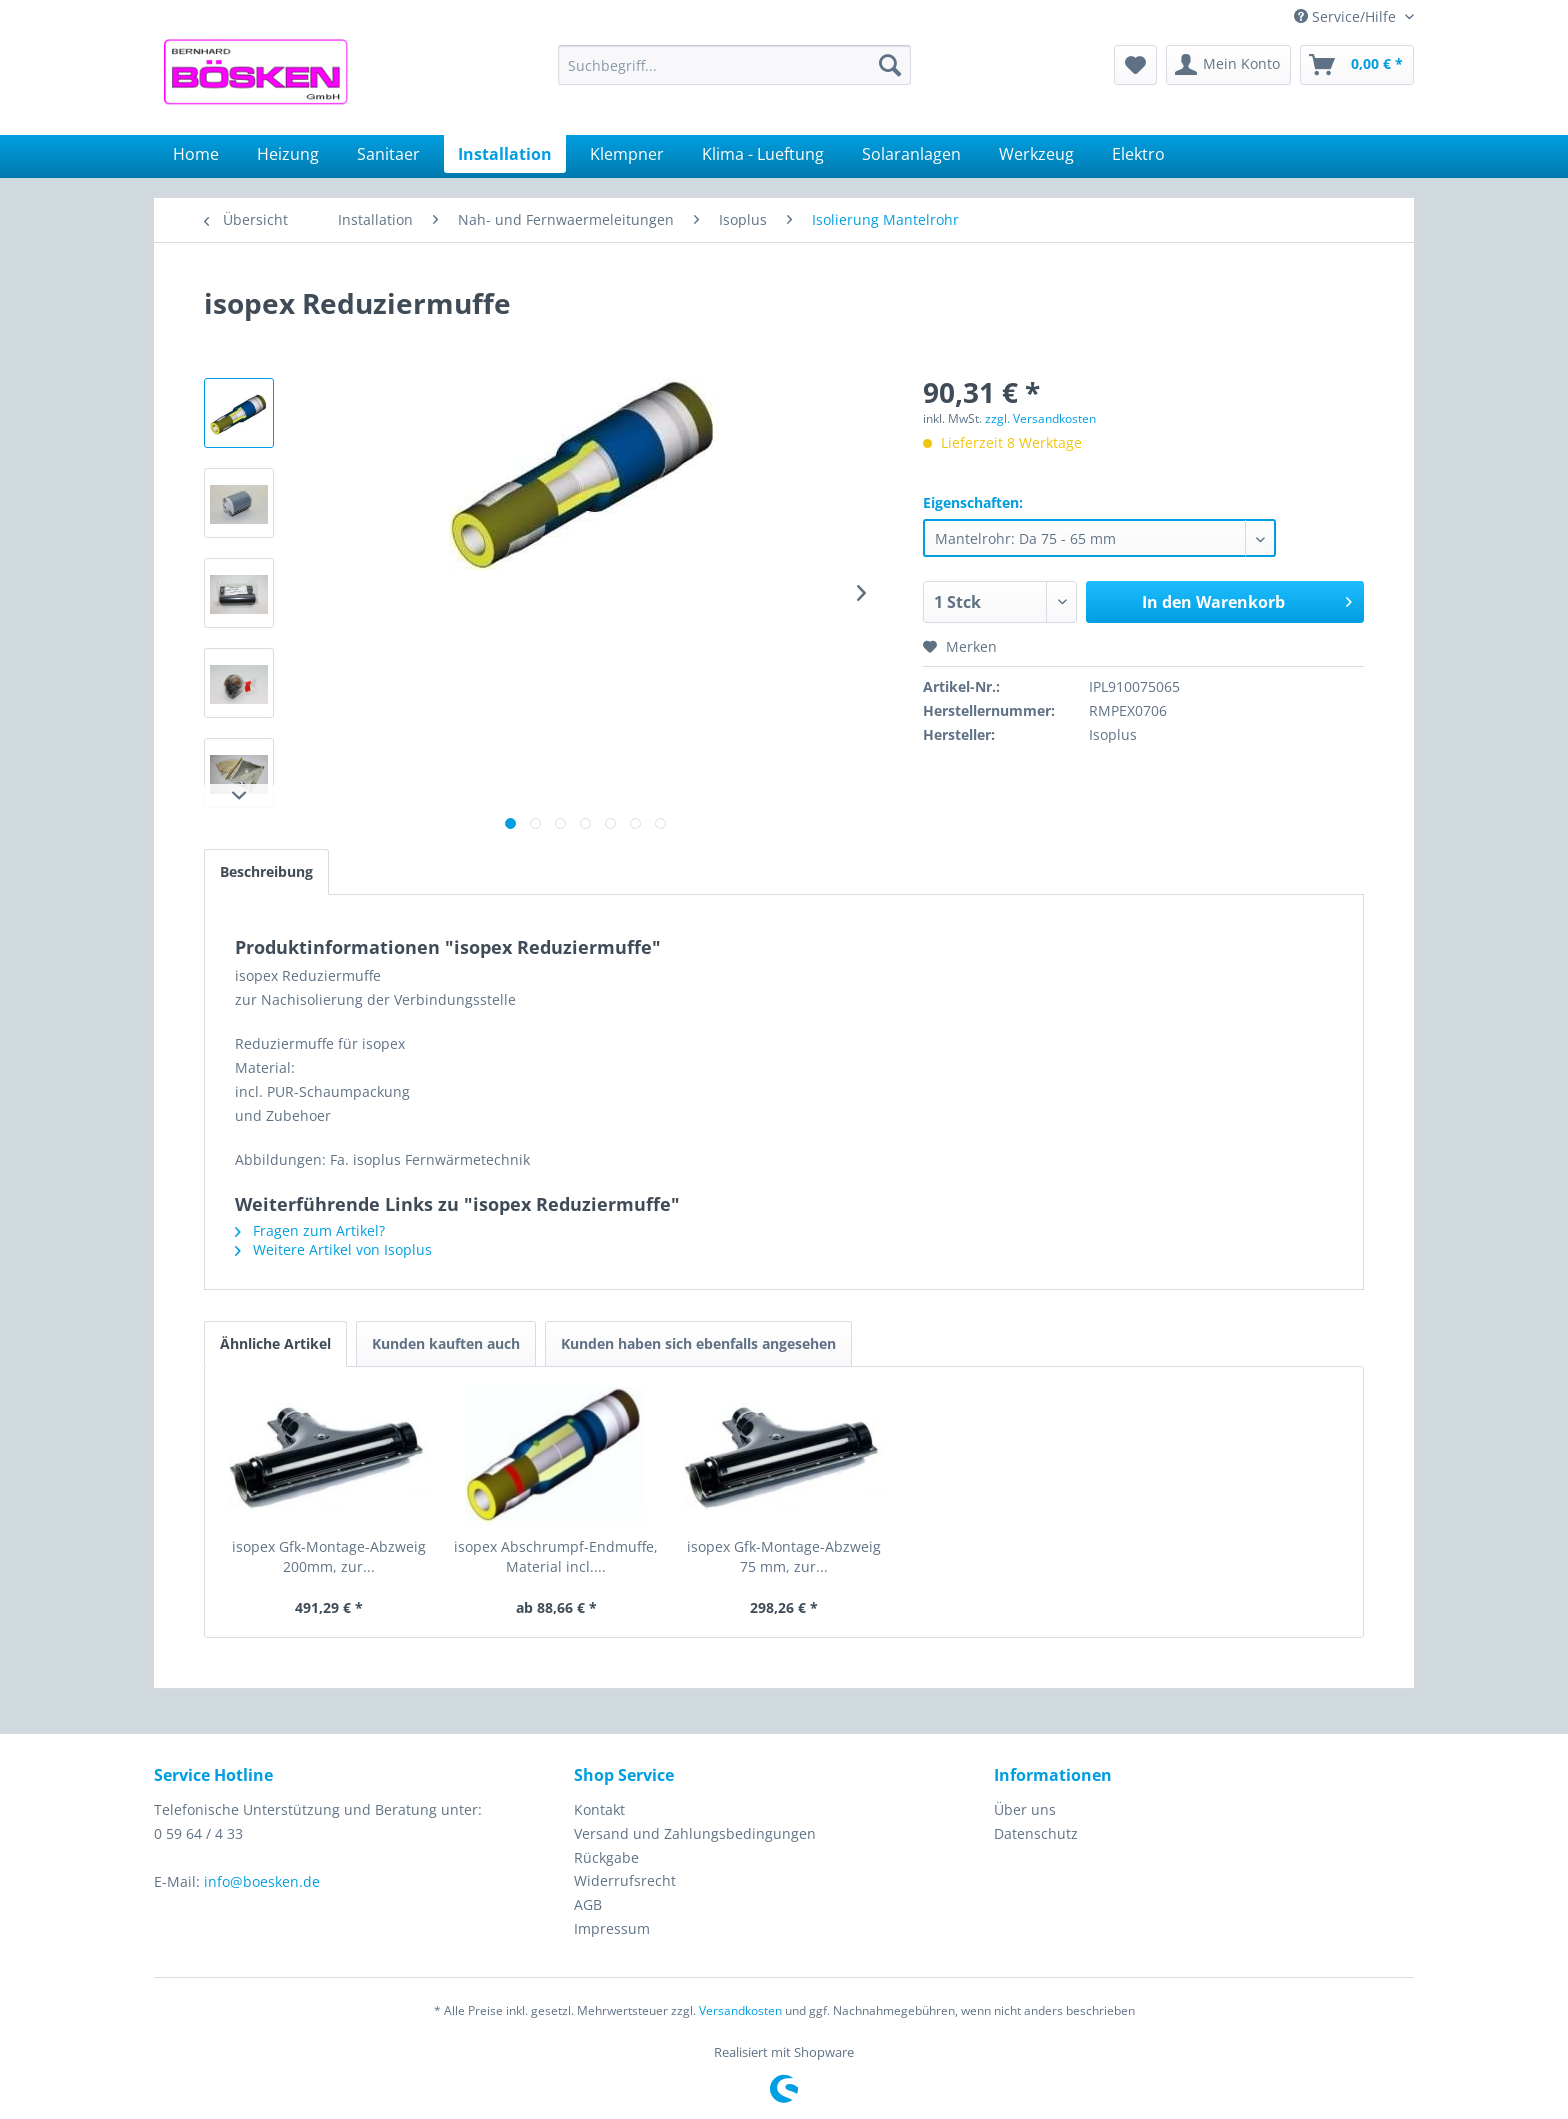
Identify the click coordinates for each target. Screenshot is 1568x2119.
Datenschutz (1036, 1833)
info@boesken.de (262, 1881)
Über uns (1025, 1809)
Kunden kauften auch (446, 1343)
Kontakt (599, 1809)
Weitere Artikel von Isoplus (333, 1249)
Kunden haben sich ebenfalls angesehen (698, 1343)
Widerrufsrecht (625, 1880)
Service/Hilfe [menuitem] (1347, 16)
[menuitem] (734, 65)
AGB (588, 1904)
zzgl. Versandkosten (1040, 418)
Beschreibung (266, 871)
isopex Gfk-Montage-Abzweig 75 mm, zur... (784, 1556)
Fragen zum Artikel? (310, 1230)
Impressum (612, 1928)
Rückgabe (606, 1857)
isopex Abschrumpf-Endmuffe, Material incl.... (556, 1556)
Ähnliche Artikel (275, 1343)
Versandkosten (740, 2010)
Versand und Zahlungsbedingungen (695, 1833)
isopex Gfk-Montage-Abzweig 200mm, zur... (329, 1556)
